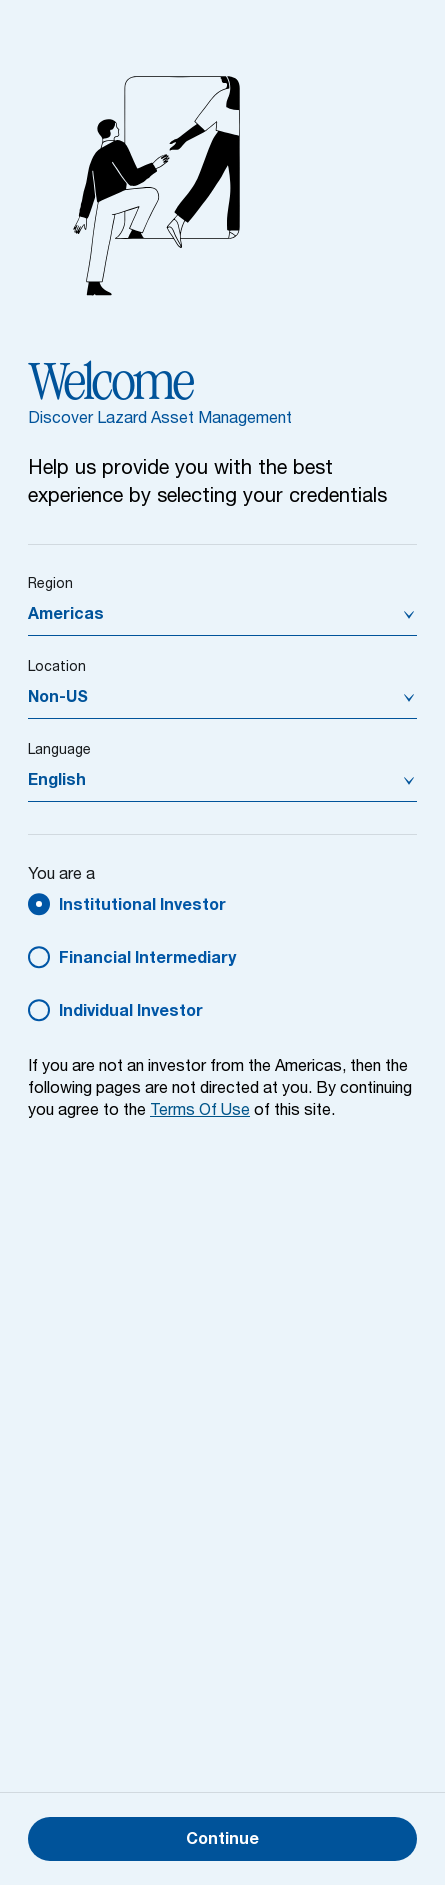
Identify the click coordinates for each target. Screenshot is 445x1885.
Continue (222, 1841)
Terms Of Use (200, 1112)
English (57, 782)
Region (50, 585)
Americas (66, 616)
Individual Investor (131, 1013)
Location (57, 668)
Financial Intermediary (147, 960)
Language (59, 751)
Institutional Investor (142, 907)
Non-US (58, 699)
